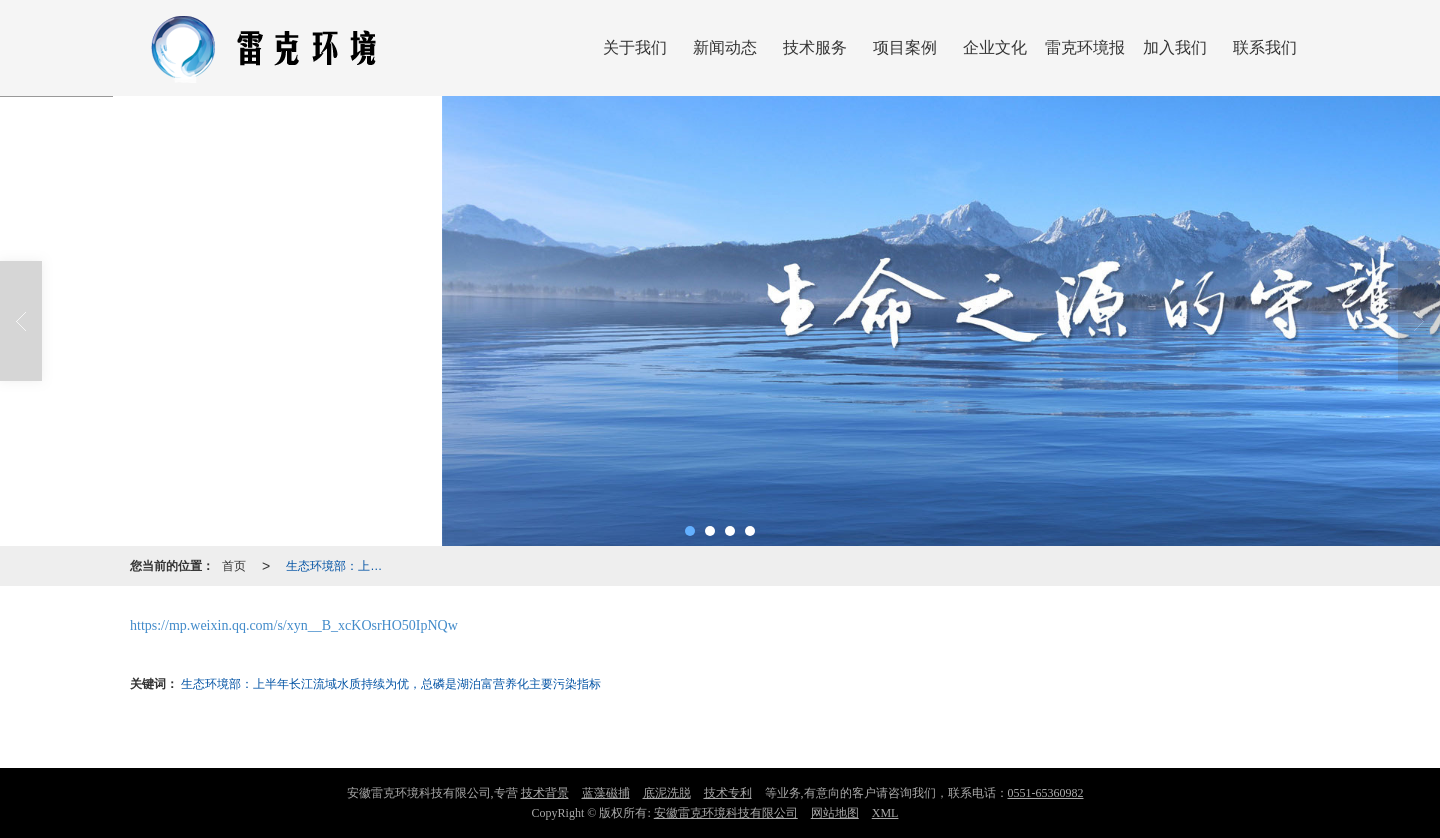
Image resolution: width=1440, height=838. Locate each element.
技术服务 (815, 47)
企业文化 (995, 47)
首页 (234, 566)
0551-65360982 (1046, 793)
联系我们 (1265, 47)
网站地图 (835, 813)
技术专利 (728, 793)
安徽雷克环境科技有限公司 (726, 813)
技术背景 (545, 793)
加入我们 (1175, 47)
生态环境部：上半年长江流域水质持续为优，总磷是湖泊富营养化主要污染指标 (340, 566)
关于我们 (635, 47)
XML (885, 813)
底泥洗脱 (667, 793)
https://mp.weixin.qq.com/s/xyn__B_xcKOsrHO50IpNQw (294, 625)
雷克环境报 (1085, 47)
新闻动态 (725, 47)
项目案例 (905, 47)
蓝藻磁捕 (606, 793)
